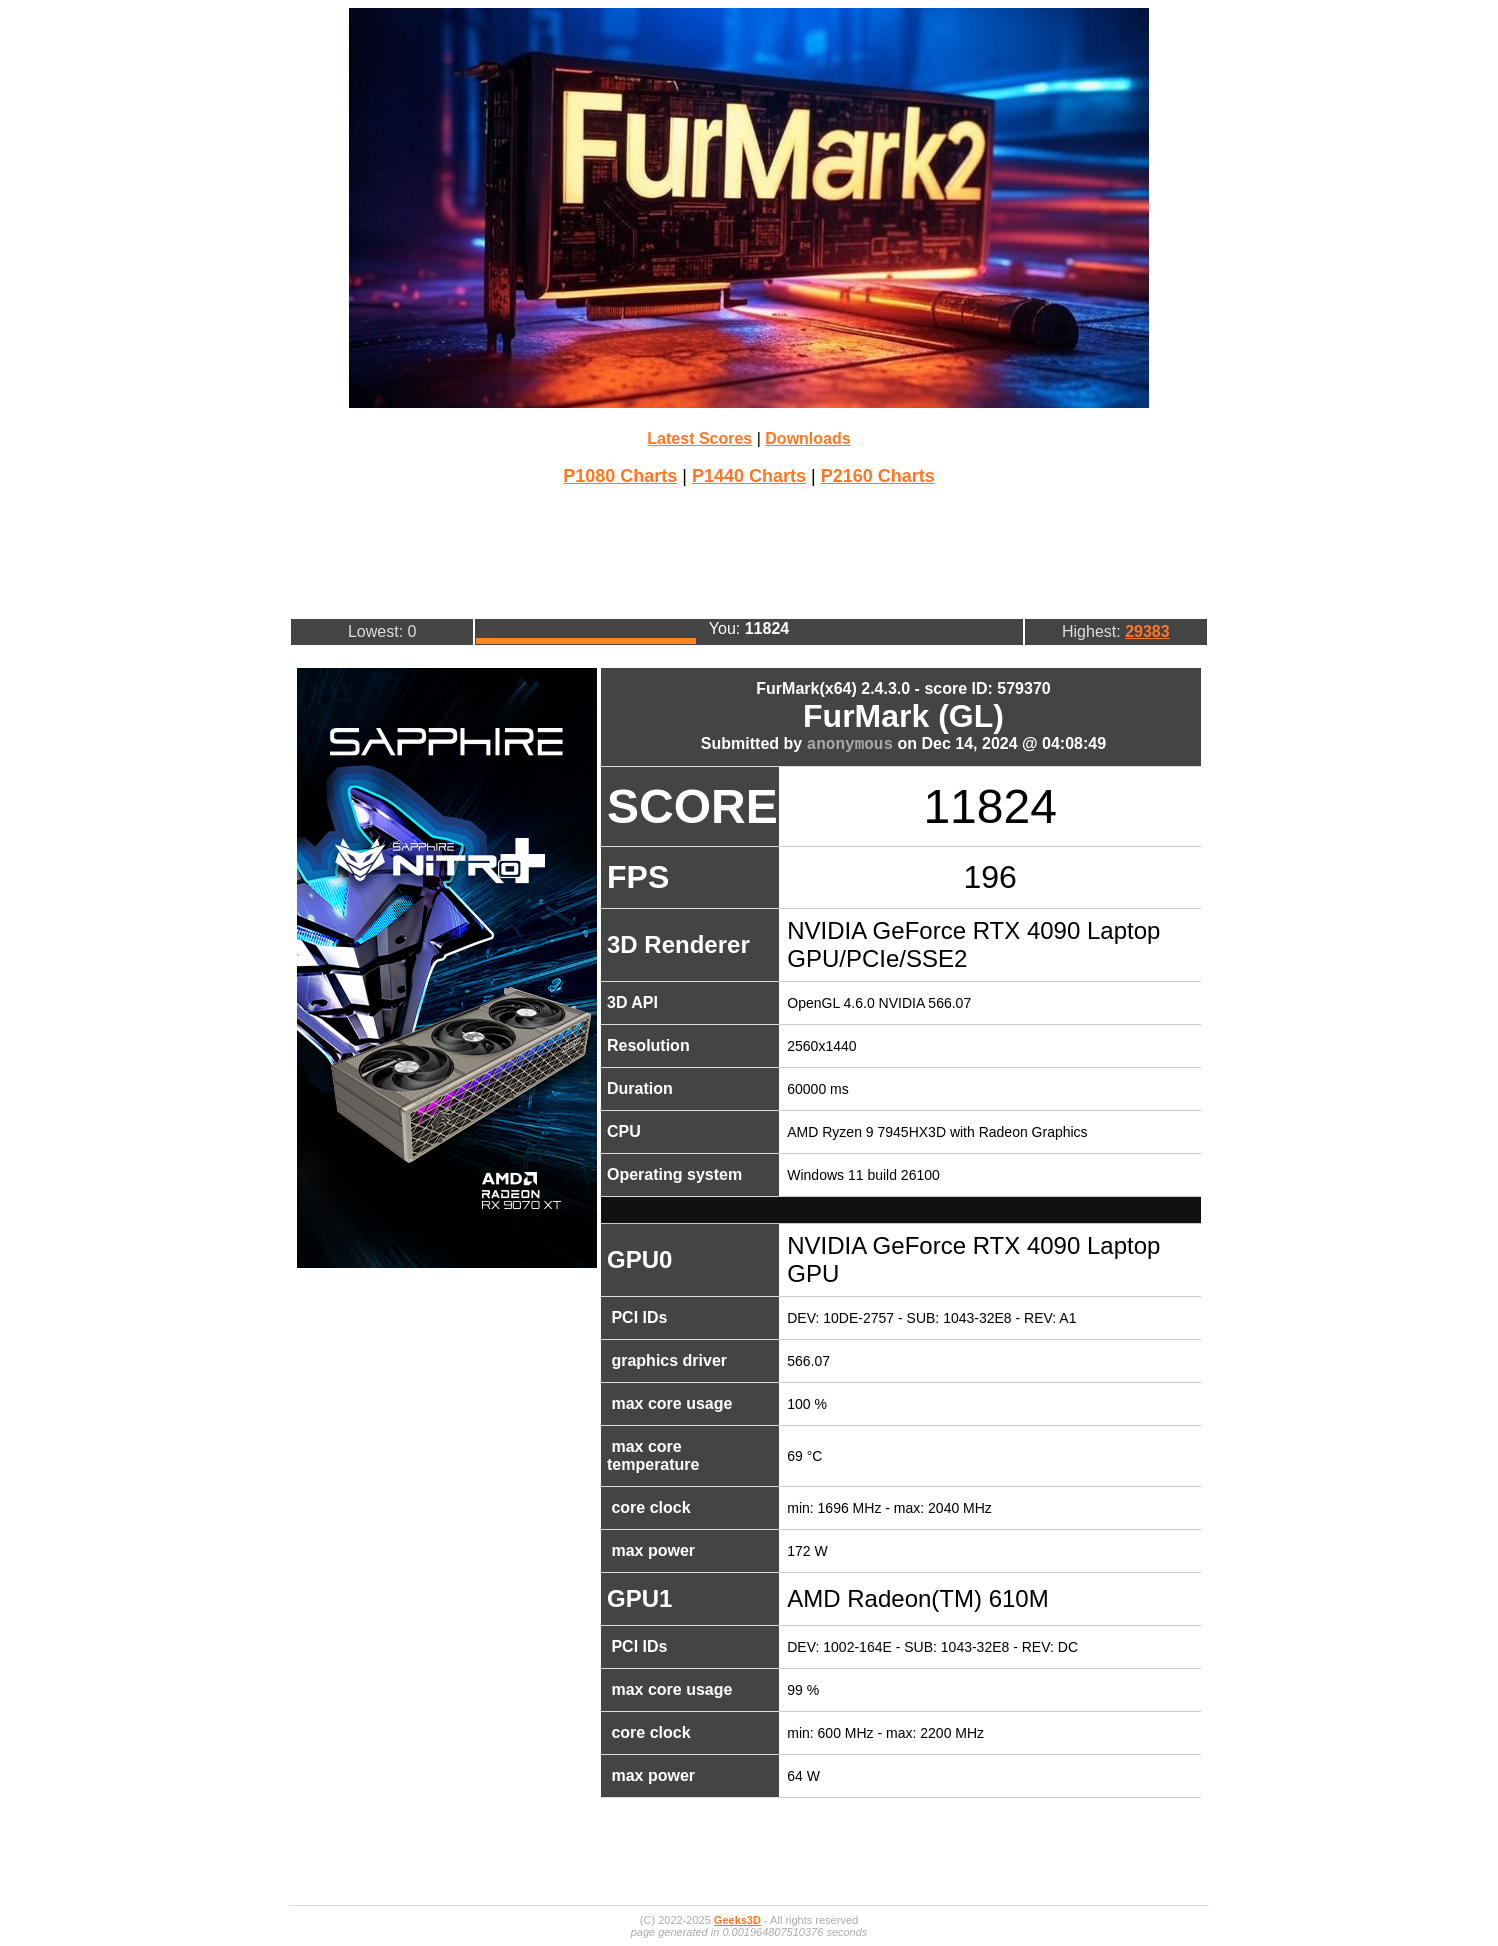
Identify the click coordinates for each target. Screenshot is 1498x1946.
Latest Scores (699, 438)
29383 (1147, 631)
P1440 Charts (749, 476)
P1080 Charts (620, 476)
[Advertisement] (749, 550)
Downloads (807, 438)
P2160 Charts (878, 476)
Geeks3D (737, 1920)
